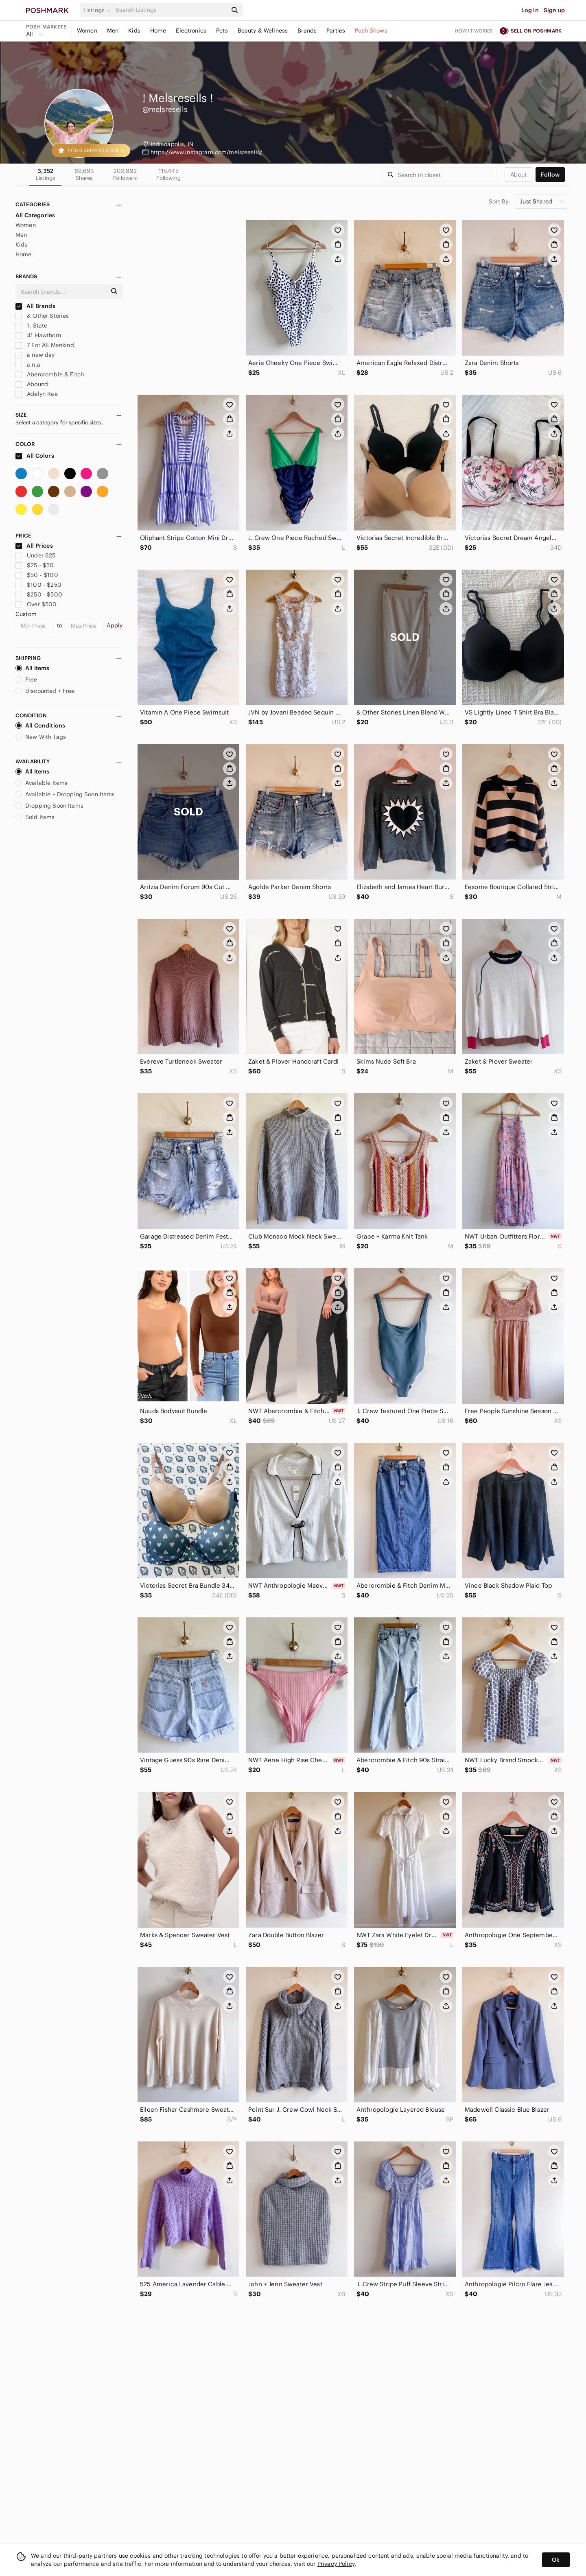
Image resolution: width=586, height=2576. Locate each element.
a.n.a (27, 364)
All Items (32, 668)
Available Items (41, 783)
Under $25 (35, 555)
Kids (134, 30)
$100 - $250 (38, 584)
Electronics (191, 30)
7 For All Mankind (44, 345)
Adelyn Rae (36, 394)
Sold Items (35, 817)
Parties (335, 30)
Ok (556, 2559)
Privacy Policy (335, 2563)
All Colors (34, 455)
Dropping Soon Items (49, 805)
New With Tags (40, 737)
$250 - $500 (38, 594)
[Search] (170, 10)
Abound (31, 384)
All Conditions (40, 725)
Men (112, 30)
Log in (530, 10)
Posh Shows (371, 30)
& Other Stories (42, 315)
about (518, 174)
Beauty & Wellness (263, 30)
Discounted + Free (45, 691)
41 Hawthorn (38, 335)
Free (26, 679)
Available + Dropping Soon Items (65, 794)
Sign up (554, 10)
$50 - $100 (36, 575)
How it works (474, 31)
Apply (114, 625)
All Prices (34, 545)
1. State (31, 325)
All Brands (35, 306)
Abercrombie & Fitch (49, 374)
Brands (307, 30)
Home (158, 30)
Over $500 (36, 604)
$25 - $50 (34, 565)
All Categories (35, 215)
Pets (222, 30)
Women (87, 30)
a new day (35, 354)
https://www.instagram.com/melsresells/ (207, 152)
